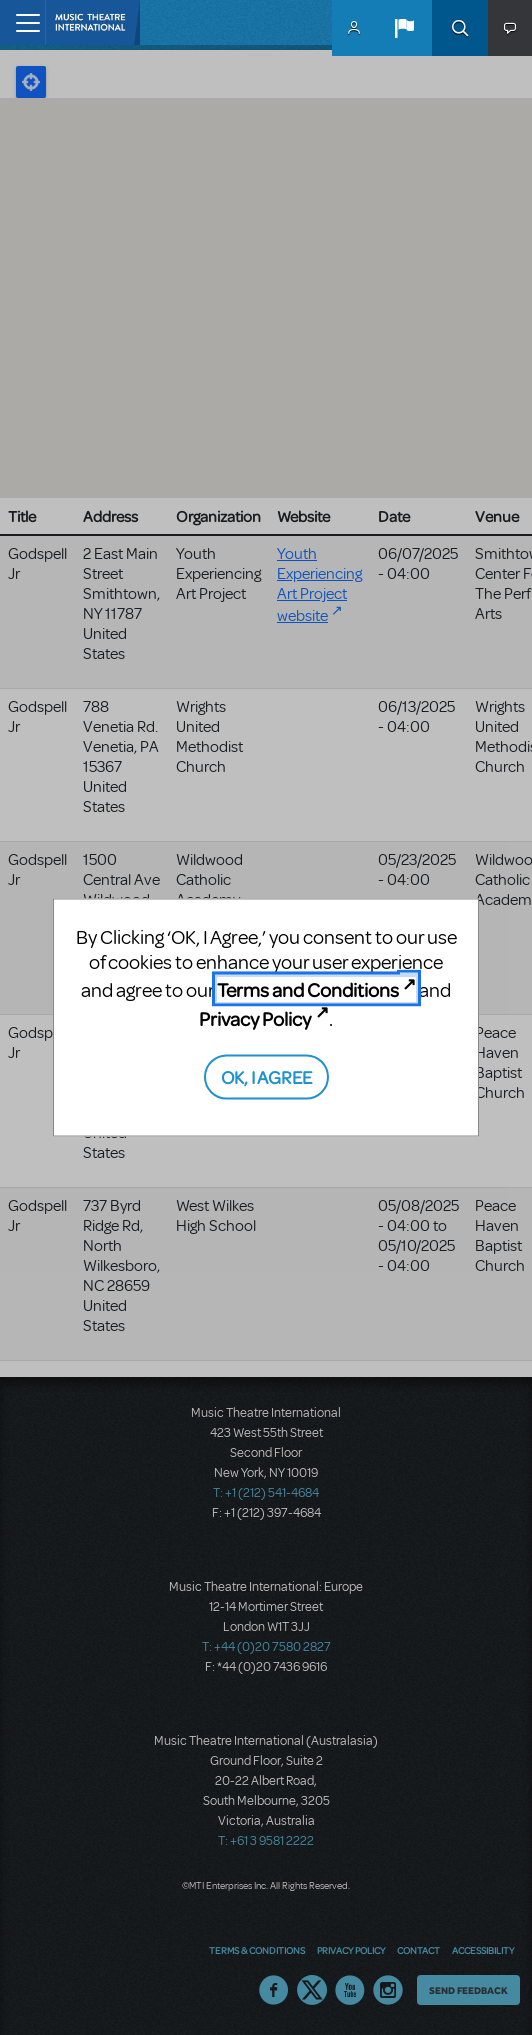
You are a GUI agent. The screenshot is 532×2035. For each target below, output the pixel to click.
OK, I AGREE (266, 1076)
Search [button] (460, 28)
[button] (404, 28)
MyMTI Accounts (354, 28)
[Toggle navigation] (22, 22)
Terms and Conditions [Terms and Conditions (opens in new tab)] (308, 989)
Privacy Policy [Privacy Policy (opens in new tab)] (255, 1017)
